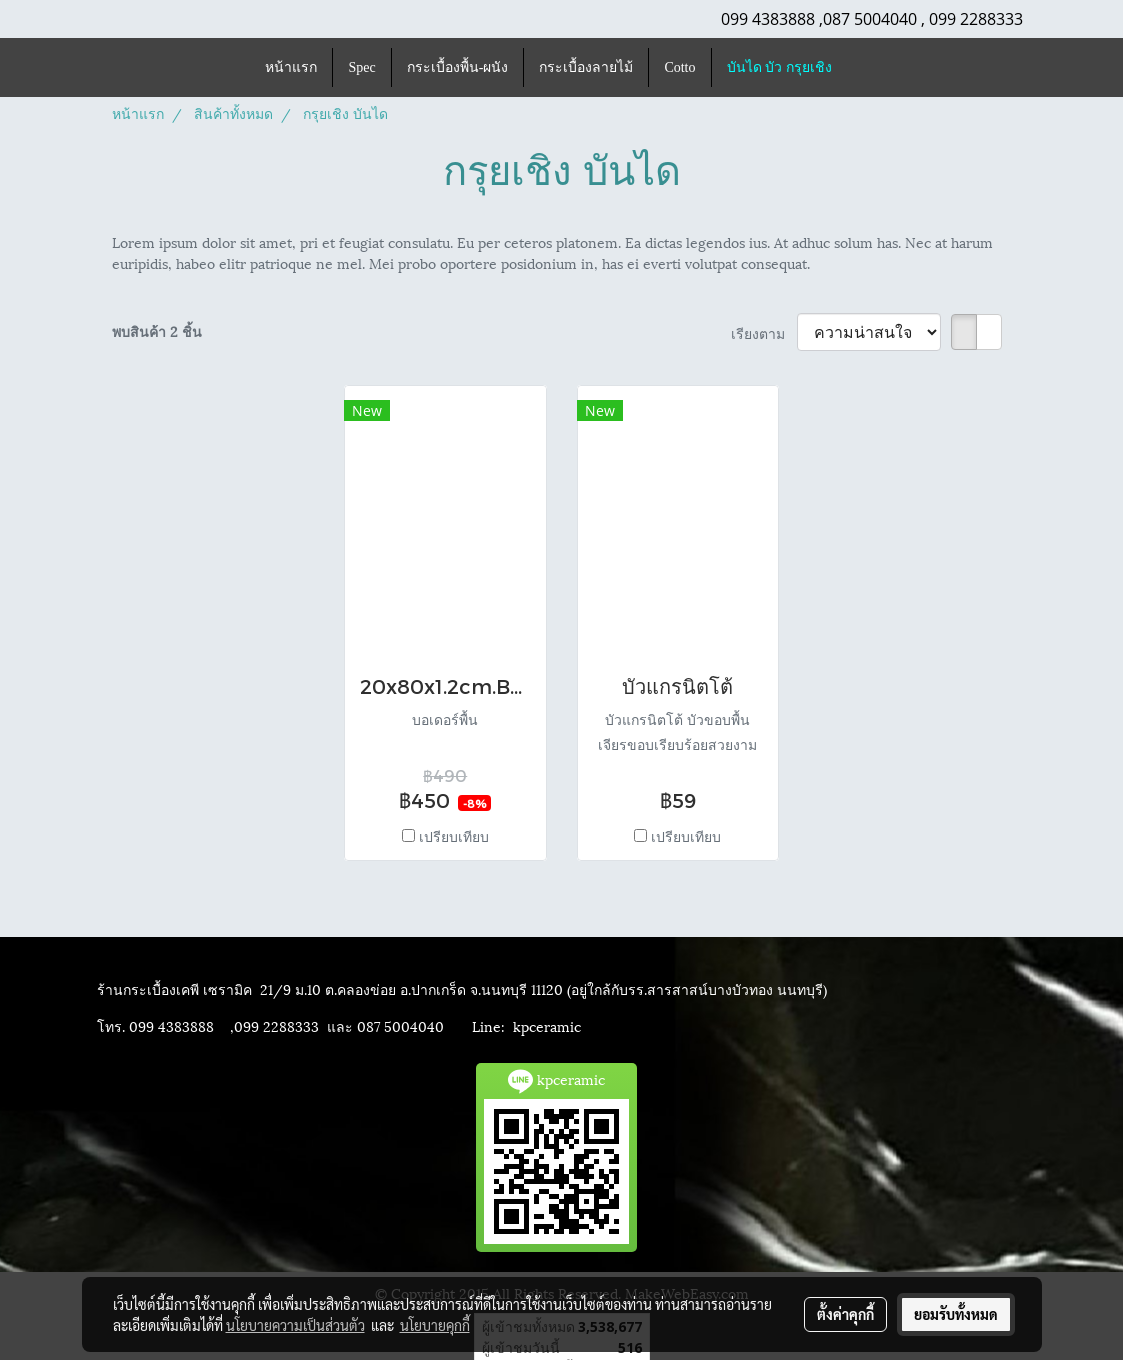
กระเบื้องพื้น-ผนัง (458, 67)
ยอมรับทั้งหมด (956, 1314)
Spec (361, 67)
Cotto (679, 67)
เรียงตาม (764, 332)
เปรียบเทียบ (454, 835)
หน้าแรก (291, 67)
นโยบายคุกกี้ (435, 1325)
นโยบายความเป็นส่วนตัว (295, 1325)
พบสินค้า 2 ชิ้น (157, 330)
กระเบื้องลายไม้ (586, 67)
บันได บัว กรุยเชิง (779, 67)
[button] (865, 68)
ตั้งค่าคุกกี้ (845, 1314)
